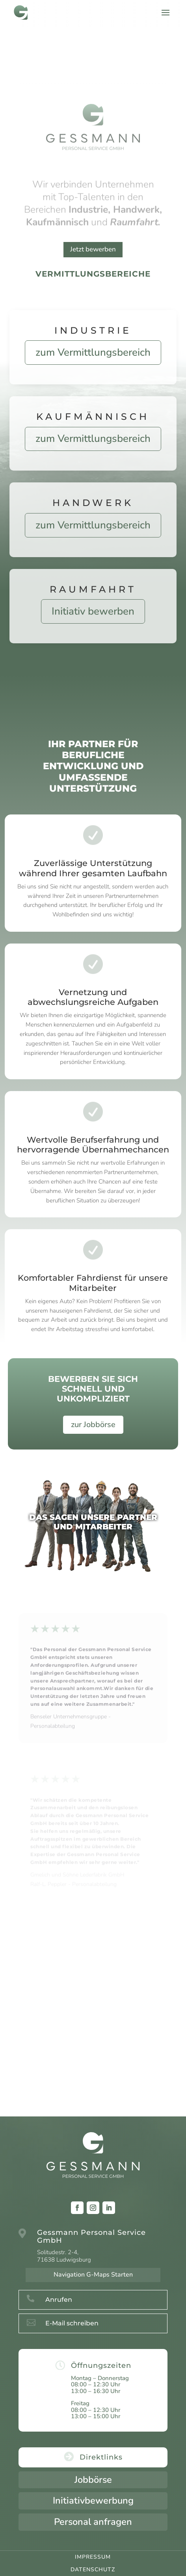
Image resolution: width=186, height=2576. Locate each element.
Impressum (93, 2557)
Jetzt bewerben (93, 249)
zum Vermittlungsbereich (93, 352)
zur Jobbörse (93, 1424)
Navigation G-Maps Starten (93, 2274)
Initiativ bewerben (93, 611)
